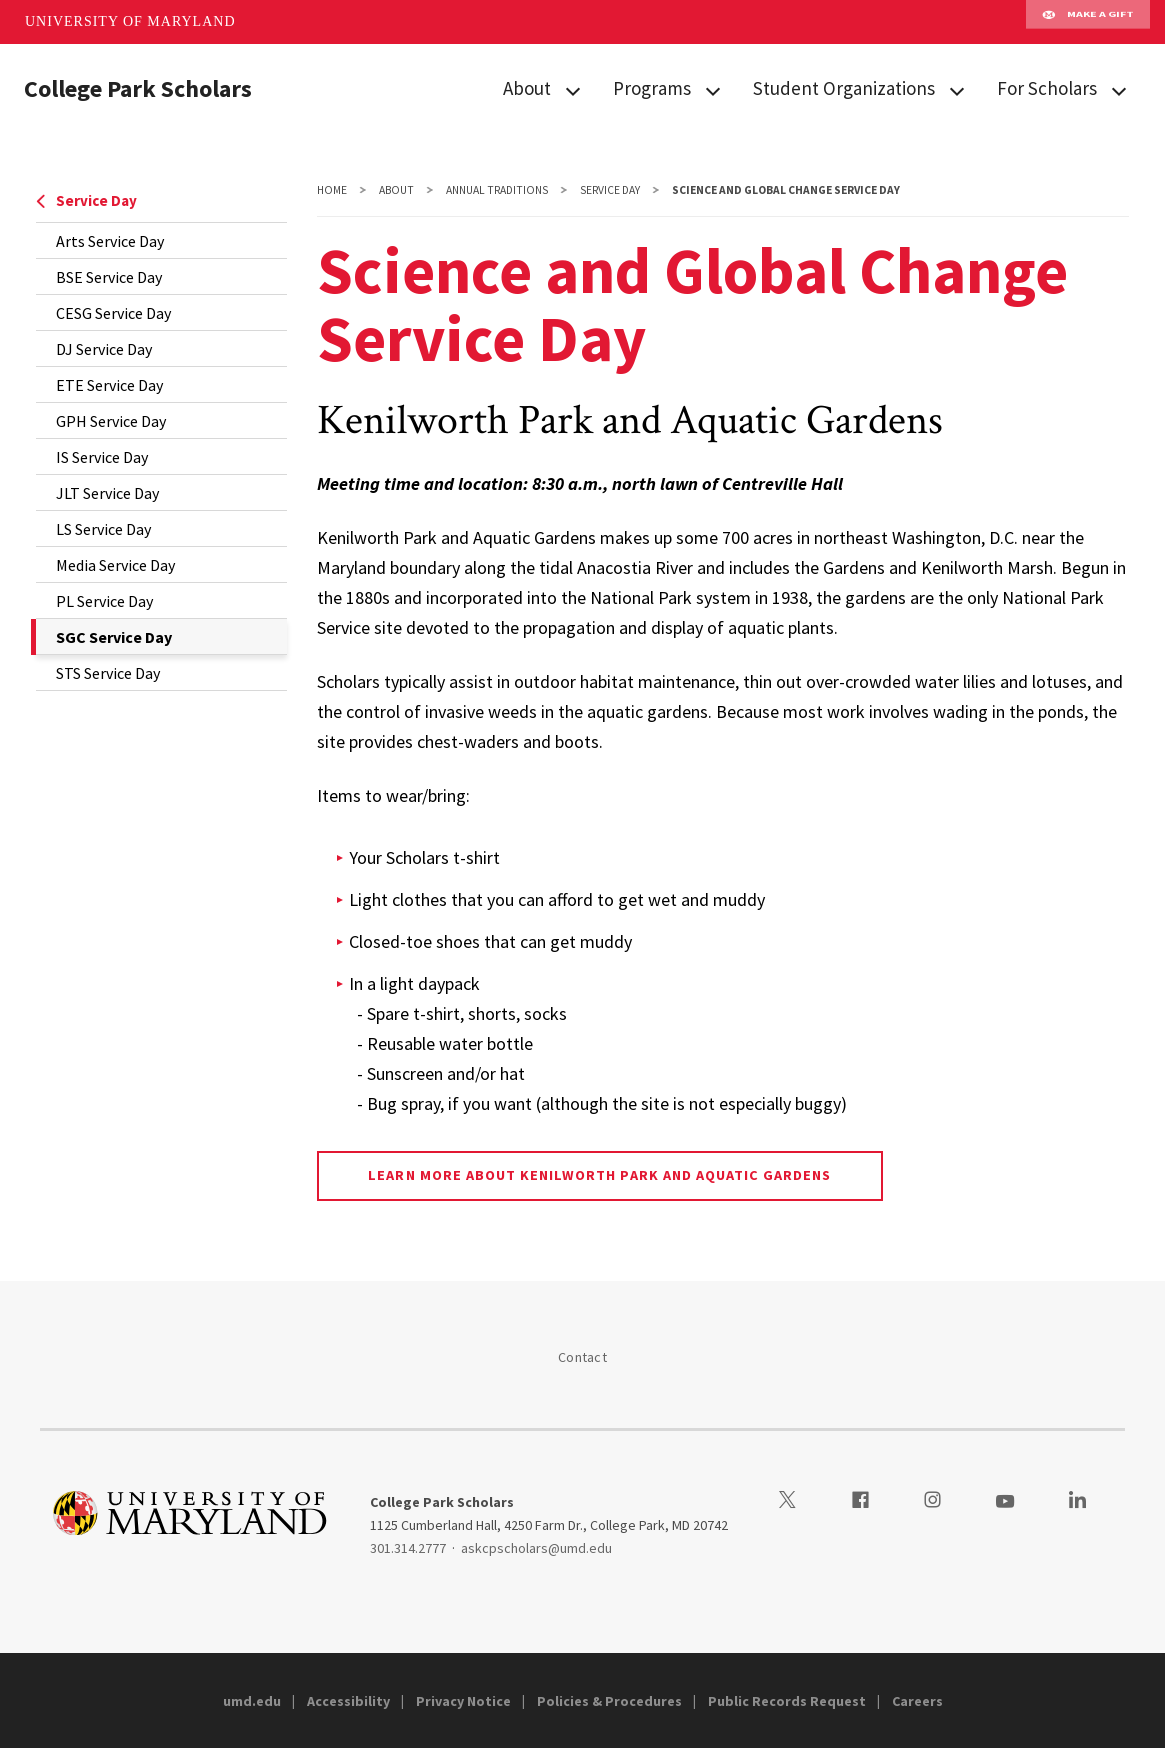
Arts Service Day (110, 241)
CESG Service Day (113, 313)
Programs (652, 88)
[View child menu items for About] (573, 89)
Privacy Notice (463, 1701)
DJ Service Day (104, 349)
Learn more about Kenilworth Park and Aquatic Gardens (599, 1175)
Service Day (86, 200)
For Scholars (1047, 88)
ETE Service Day (109, 385)
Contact (582, 1357)
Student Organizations (844, 88)
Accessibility (348, 1701)
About (527, 88)
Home (332, 190)
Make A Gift (1088, 22)
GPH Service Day (111, 421)
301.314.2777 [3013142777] (408, 1548)
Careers (917, 1701)
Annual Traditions (497, 190)
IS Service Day (102, 457)
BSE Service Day (109, 277)
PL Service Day (104, 601)
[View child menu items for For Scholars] (1119, 89)
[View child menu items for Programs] (713, 89)
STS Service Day (108, 673)
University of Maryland (130, 21)
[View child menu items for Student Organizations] (957, 89)
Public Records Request (787, 1701)
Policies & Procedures (609, 1701)
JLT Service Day (107, 493)
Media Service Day (115, 565)
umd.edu (252, 1701)
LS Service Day (103, 529)
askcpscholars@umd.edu (536, 1548)
